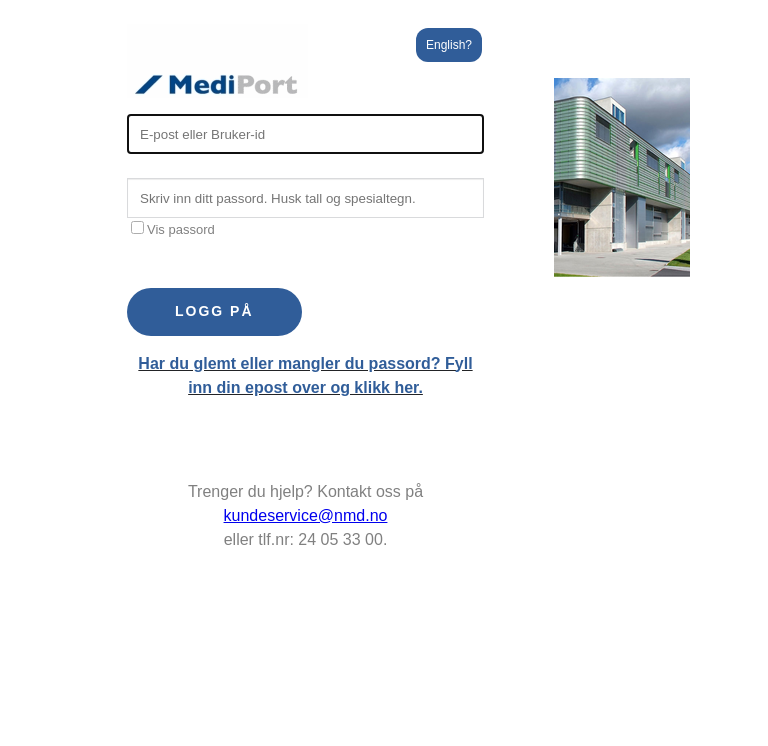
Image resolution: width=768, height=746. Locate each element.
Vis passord (173, 229)
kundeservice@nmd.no (306, 515)
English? (449, 45)
